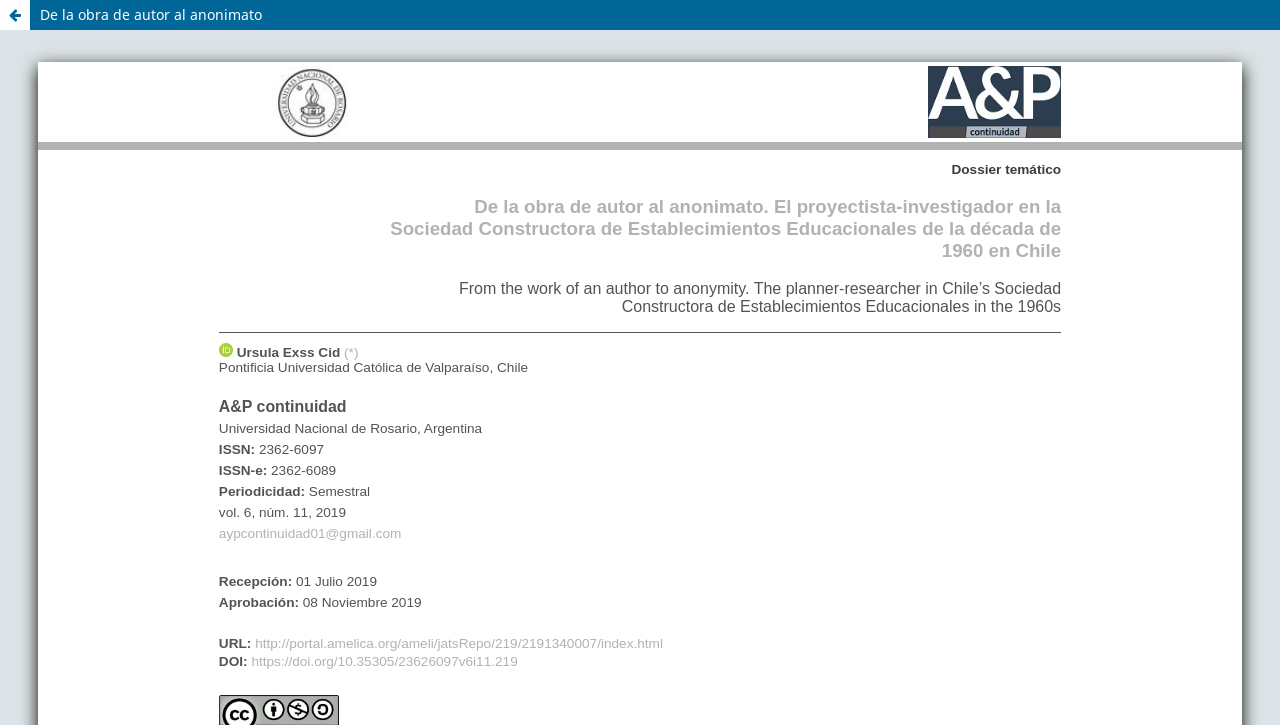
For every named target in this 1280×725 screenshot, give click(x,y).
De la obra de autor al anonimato (151, 14)
